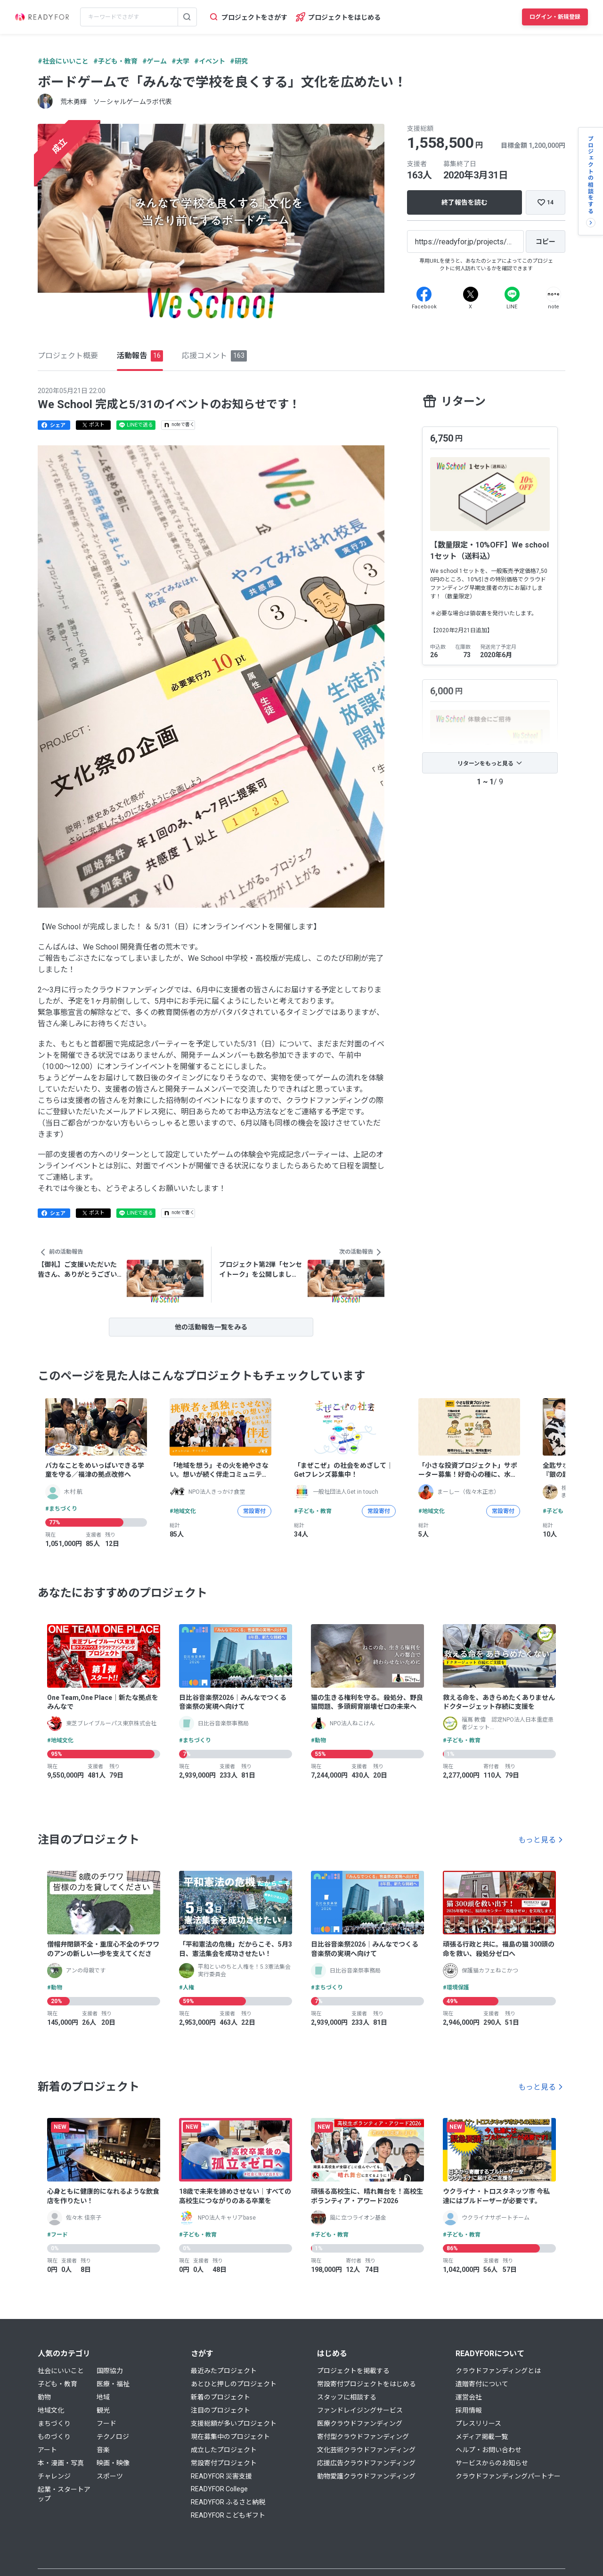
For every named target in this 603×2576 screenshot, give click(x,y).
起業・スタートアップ (64, 2494)
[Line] (512, 294)
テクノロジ (113, 2436)
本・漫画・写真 (61, 2463)
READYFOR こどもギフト (228, 2515)
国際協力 (110, 2371)
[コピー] (545, 241)
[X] (470, 294)
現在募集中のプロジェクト (230, 2436)
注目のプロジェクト (220, 2410)
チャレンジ (54, 2476)
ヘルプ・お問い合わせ (489, 2450)
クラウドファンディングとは (498, 2371)
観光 (103, 2410)
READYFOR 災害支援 (221, 2476)
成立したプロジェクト (224, 2450)
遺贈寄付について (482, 2384)
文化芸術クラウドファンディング (366, 2450)
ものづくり (54, 2436)
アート (47, 2450)
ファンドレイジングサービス (360, 2410)
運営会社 (469, 2397)
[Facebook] (424, 294)
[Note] (553, 294)
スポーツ (110, 2476)
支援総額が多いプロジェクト (234, 2423)
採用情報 (469, 2410)
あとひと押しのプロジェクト (234, 2384)
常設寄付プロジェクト (224, 2463)
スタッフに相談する (346, 2397)
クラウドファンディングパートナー (508, 2476)
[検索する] (187, 17)
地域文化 (51, 2410)
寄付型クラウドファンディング (363, 2436)
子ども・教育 (57, 2384)
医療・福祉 (113, 2384)
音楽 (103, 2450)
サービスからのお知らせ (492, 2463)
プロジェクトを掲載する (353, 2371)
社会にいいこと (61, 2371)
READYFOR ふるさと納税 (228, 2502)
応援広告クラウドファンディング (366, 2463)
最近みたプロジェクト (224, 2371)
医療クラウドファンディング (359, 2423)
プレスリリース (478, 2423)
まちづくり (54, 2423)
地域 (103, 2397)
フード (106, 2423)
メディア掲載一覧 (482, 2436)
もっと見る (537, 1839)
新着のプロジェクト (220, 2397)
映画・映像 (113, 2463)
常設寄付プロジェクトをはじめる (366, 2384)
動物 (44, 2397)
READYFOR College (219, 2489)
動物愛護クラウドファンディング (366, 2476)
